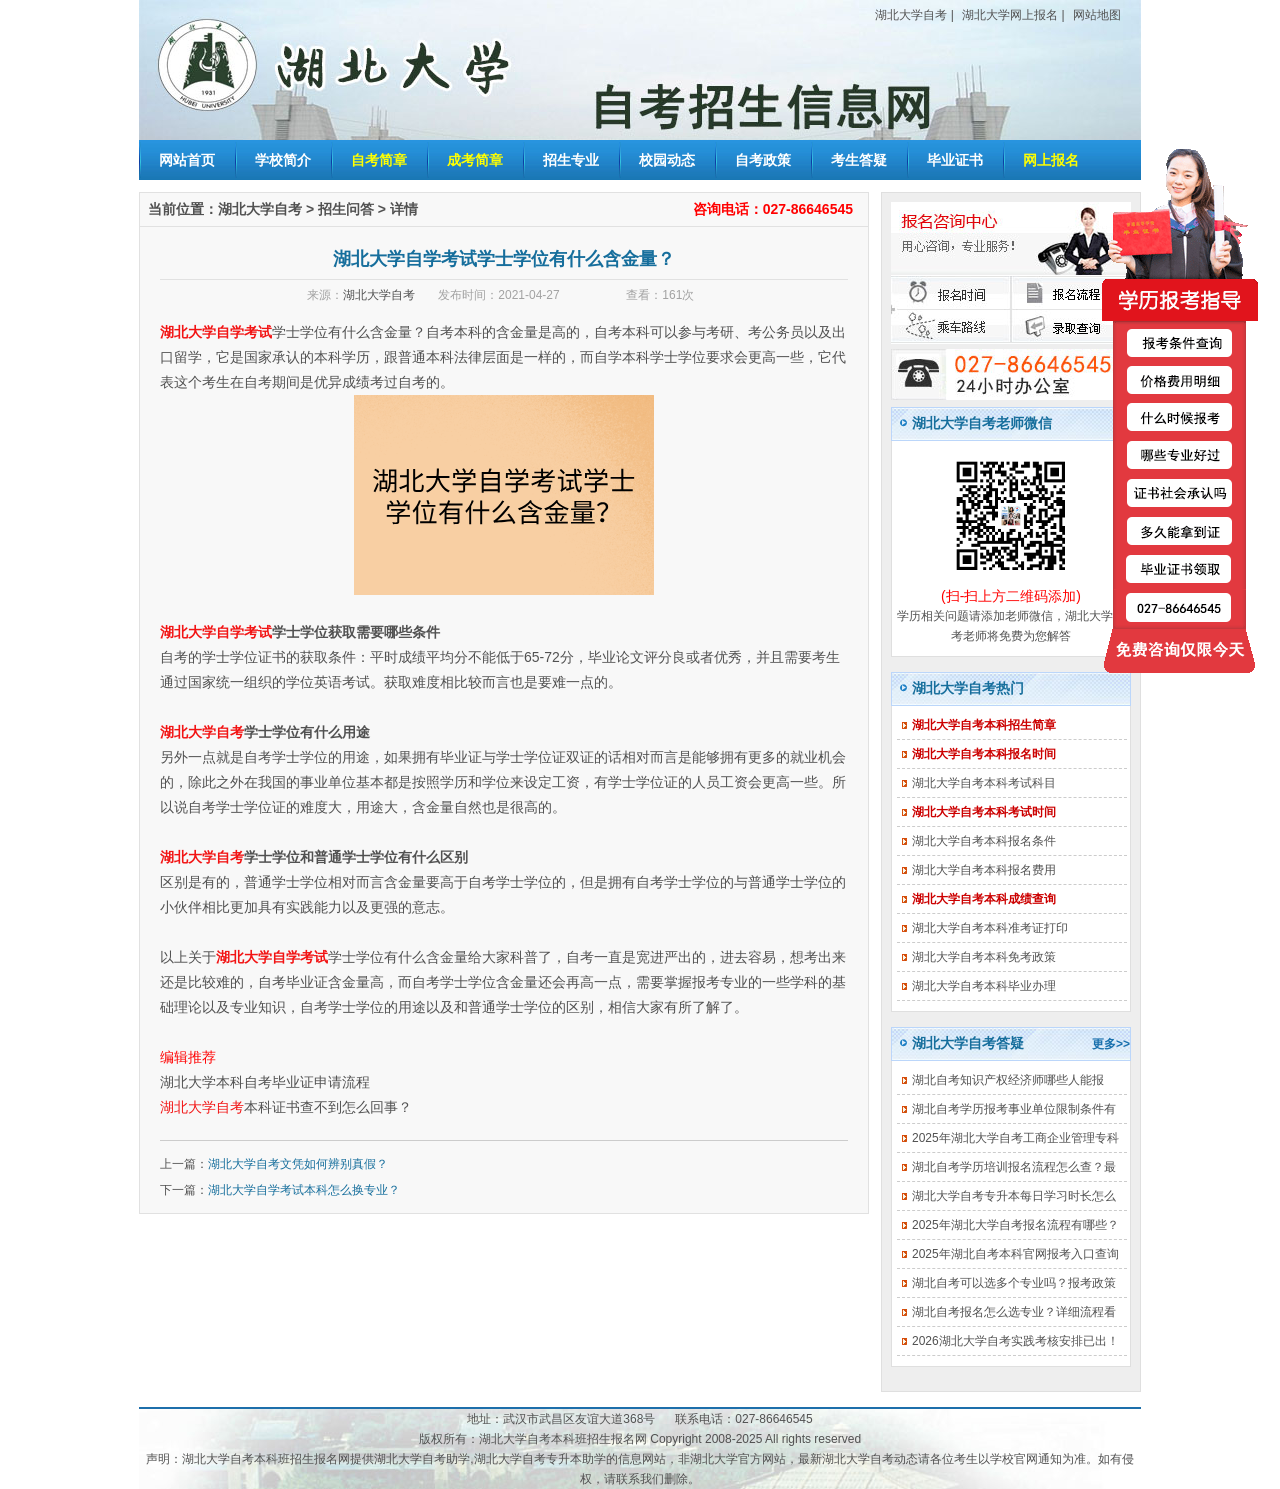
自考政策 (763, 160)
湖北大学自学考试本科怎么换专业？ (304, 1190)
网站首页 (187, 160)
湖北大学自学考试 (216, 332)
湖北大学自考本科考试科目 (984, 783)
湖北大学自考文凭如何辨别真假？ (298, 1164)
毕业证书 (955, 160)
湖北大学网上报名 (1010, 15)
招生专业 (571, 160)
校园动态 (667, 160)
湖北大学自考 (911, 15)
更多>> (1111, 1044)
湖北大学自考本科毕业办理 (984, 986)
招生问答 (346, 209)
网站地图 (1097, 15)
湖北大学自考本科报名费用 (984, 870)
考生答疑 (859, 160)
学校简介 (283, 160)
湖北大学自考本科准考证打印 (990, 928)
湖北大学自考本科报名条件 (984, 841)
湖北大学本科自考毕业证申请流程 (265, 1082)
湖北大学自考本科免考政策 (984, 957)
